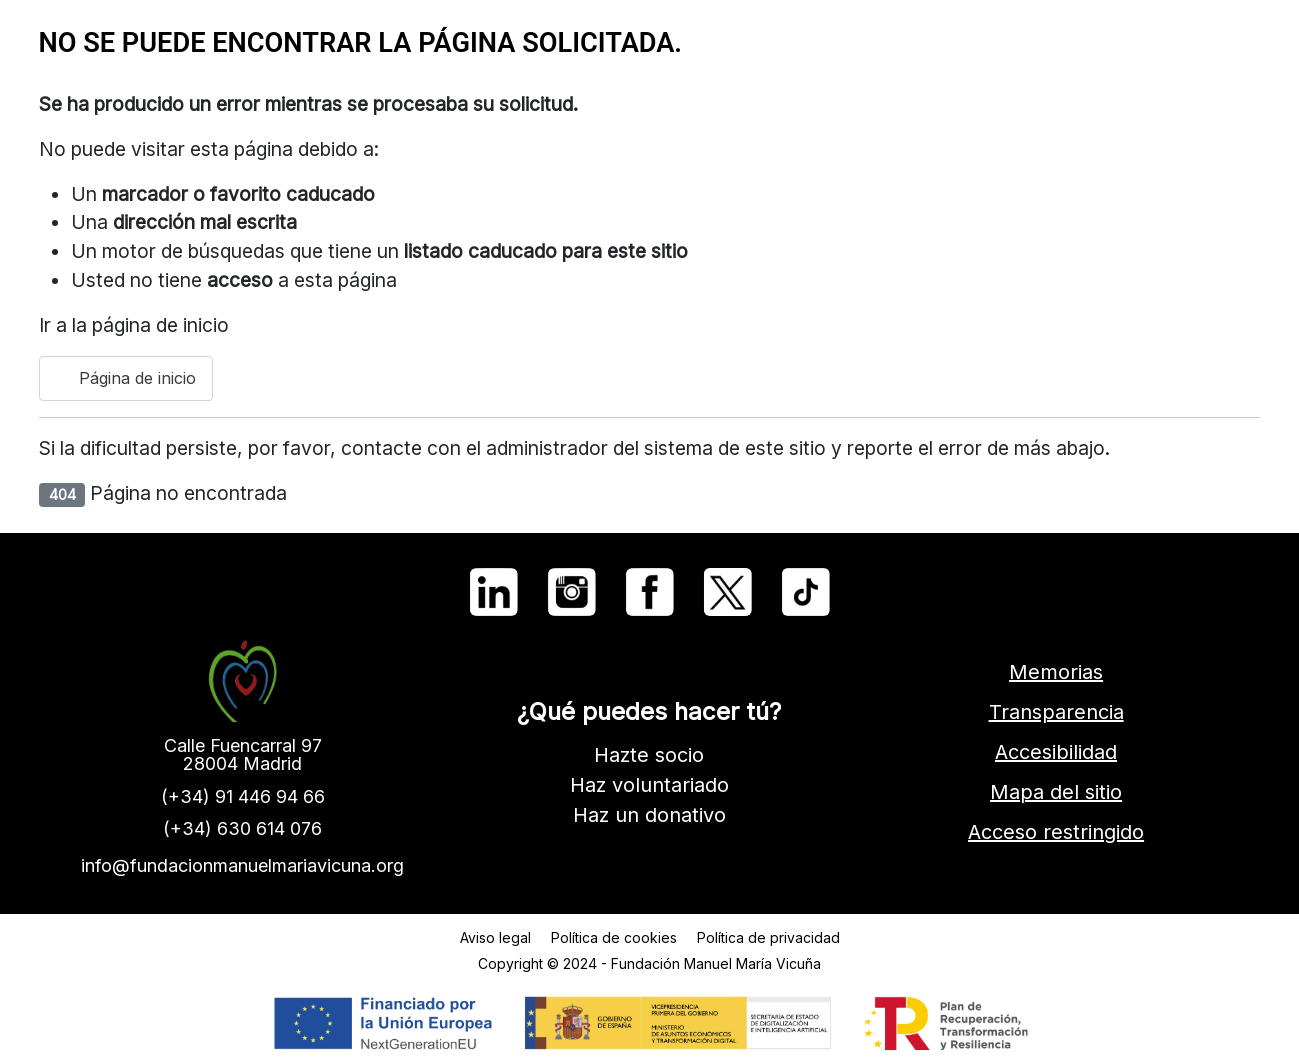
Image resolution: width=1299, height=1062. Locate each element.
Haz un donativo (649, 815)
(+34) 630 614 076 (242, 828)
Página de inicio (126, 378)
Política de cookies (614, 937)
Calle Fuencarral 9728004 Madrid (243, 754)
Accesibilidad (1056, 752)
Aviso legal (495, 937)
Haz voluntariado (649, 785)
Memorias (1056, 672)
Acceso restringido (1056, 832)
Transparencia (1056, 712)
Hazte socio (649, 755)
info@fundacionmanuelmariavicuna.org (242, 865)
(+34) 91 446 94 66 (243, 796)
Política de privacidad (768, 937)
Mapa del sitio (1056, 792)
